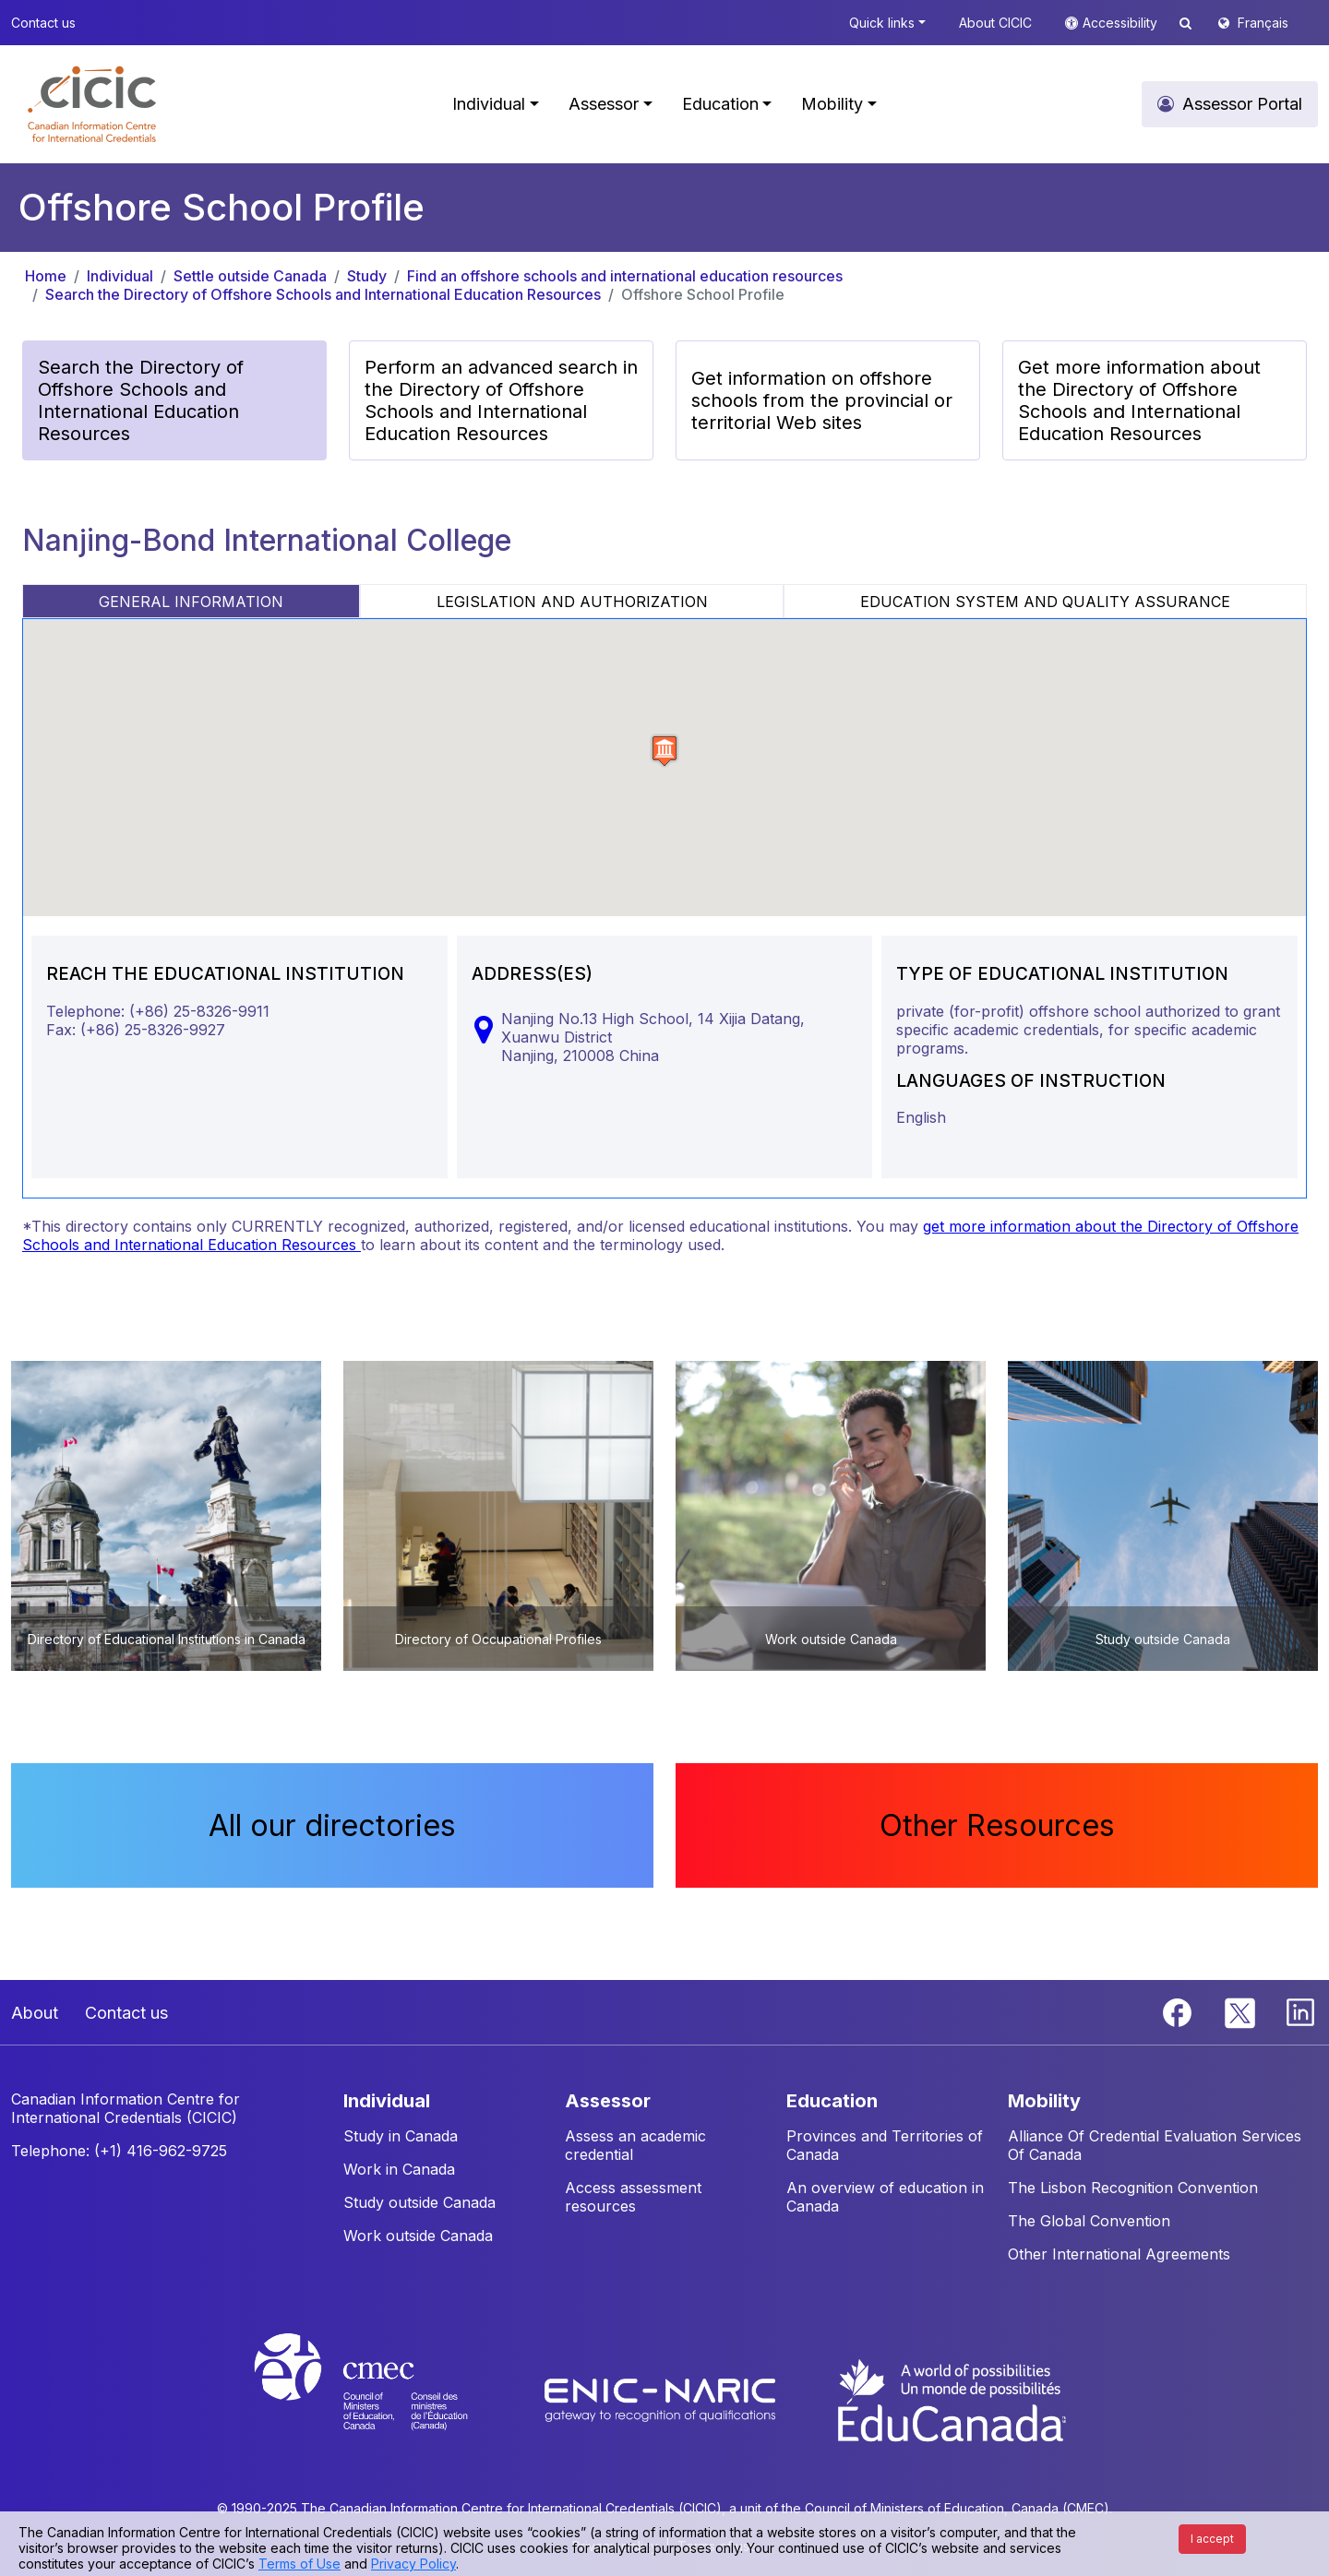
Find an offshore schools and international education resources (625, 276)
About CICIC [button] (995, 22)
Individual (120, 276)
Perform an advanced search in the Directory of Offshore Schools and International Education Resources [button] (501, 400)
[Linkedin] (1300, 2010)
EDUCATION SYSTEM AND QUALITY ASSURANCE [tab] (1045, 601)
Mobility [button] (832, 103)
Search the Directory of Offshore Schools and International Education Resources (323, 294)
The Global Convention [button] (1089, 2221)
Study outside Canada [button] (419, 2202)
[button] (92, 104)
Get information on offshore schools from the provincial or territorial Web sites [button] (821, 400)
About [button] (34, 2012)
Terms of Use (299, 2563)
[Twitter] (1241, 2010)
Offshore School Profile (702, 294)
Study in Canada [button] (400, 2136)
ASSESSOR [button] (608, 2101)
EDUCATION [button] (832, 2101)
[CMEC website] (385, 2399)
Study (367, 276)
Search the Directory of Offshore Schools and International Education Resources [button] (141, 400)
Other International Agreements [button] (1119, 2254)
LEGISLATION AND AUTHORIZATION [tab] (572, 601)
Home (45, 276)
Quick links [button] (882, 22)
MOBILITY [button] (1044, 2101)
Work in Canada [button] (399, 2169)
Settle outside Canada (250, 276)
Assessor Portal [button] (1242, 103)
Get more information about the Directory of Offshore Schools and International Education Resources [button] (1139, 400)
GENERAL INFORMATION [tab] (191, 601)
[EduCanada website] (950, 2399)
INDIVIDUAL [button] (386, 2101)
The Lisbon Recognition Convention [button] (1133, 2187)
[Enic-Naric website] (662, 2399)
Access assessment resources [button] (633, 2196)
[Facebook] (1179, 2010)
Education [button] (720, 103)
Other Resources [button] (997, 1825)
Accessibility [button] (1122, 22)
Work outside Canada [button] (418, 2235)
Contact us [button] (43, 22)
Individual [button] (488, 103)
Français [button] (1263, 22)
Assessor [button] (604, 103)
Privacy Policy (413, 2563)
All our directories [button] (332, 1825)
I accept (1212, 2539)
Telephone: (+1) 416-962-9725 (119, 2150)
